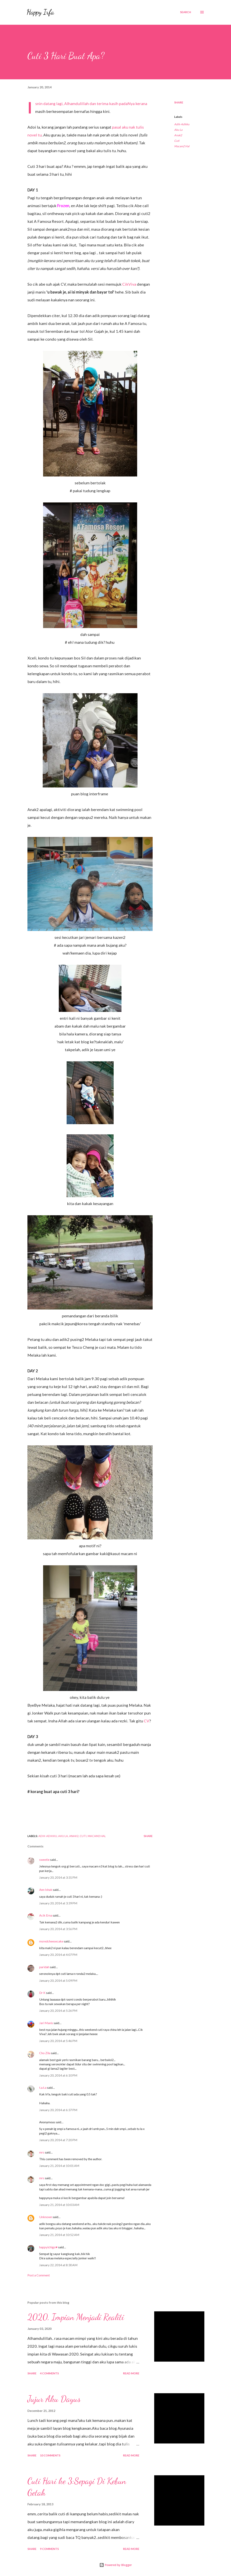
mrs (41, 2152)
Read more (131, 2373)
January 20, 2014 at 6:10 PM (58, 2075)
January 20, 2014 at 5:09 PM (58, 1980)
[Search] (185, 12)
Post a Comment (38, 2275)
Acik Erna (45, 1915)
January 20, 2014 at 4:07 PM (58, 1954)
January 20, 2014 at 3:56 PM (58, 1929)
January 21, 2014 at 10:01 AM (59, 2165)
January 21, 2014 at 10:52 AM (59, 2235)
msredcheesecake (51, 1941)
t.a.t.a (42, 2087)
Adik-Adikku (181, 124)
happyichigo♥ (48, 2247)
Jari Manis (46, 2023)
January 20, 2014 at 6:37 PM (58, 2110)
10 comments (50, 2455)
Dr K (42, 1992)
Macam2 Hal (181, 146)
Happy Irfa (40, 12)
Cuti (176, 140)
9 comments (49, 2548)
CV (146, 1720)
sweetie (44, 1859)
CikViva (129, 284)
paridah (44, 1967)
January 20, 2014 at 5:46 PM (58, 2041)
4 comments (49, 2373)
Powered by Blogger (115, 2565)
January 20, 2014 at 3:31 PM (58, 1877)
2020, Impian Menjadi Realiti (75, 2317)
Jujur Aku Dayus (54, 2399)
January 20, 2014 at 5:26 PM (58, 2010)
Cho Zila (44, 2053)
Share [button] (178, 102)
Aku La (178, 129)
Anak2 (178, 135)
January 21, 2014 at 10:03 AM (59, 2205)
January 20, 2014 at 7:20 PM (58, 2140)
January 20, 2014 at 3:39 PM (58, 1903)
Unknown (45, 2217)
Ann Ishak (45, 1889)
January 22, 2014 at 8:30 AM (58, 2265)
